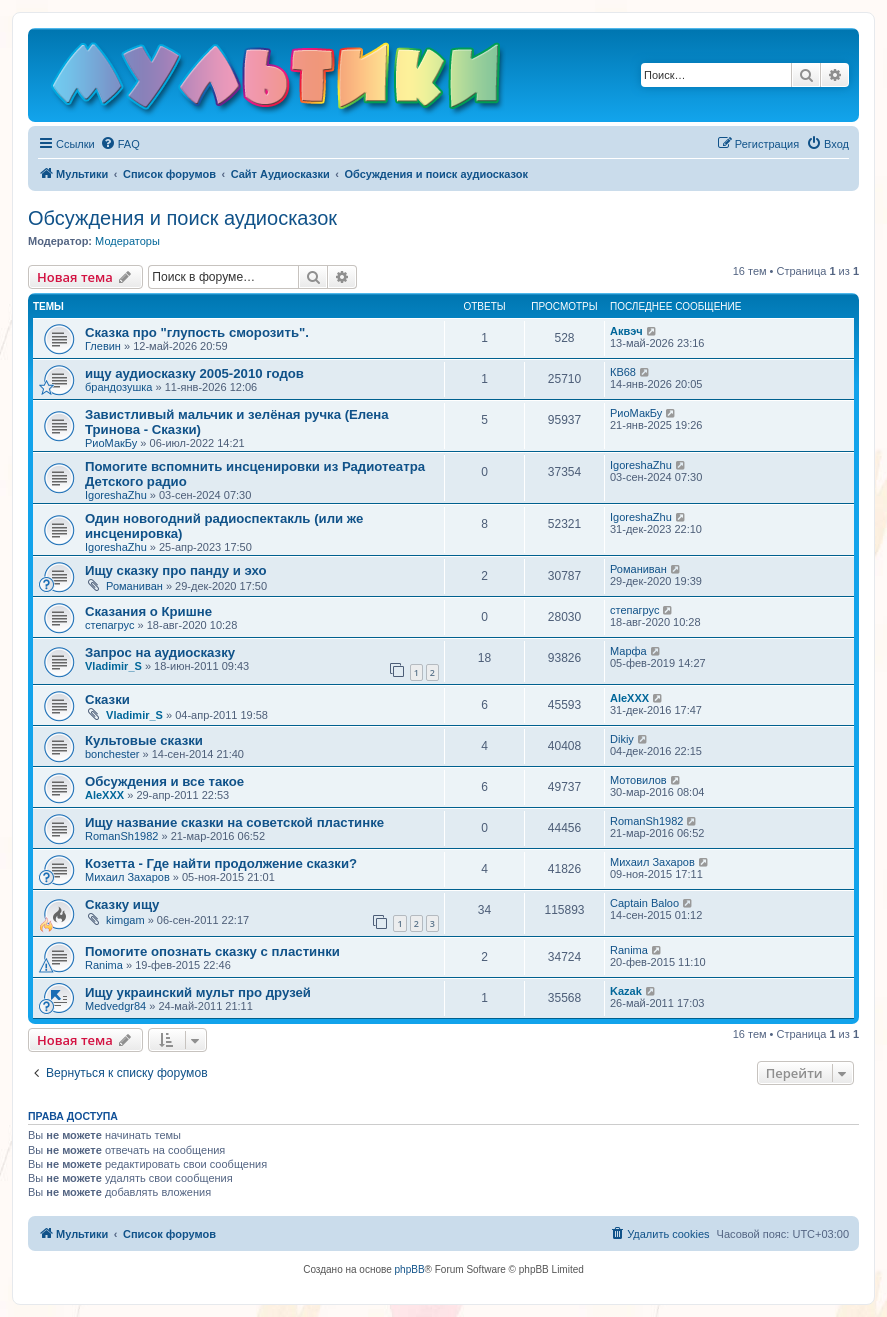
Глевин (103, 346)
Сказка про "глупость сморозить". (197, 332)
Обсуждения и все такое (164, 781)
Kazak (626, 991)
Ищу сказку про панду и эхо (176, 570)
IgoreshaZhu (116, 495)
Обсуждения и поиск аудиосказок (182, 218)
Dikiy (622, 739)
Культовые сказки (144, 740)
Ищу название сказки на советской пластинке (234, 822)
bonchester (112, 754)
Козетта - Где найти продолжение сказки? (221, 863)
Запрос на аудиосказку (160, 652)
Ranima (104, 965)
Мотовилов (638, 780)
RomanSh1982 (121, 836)
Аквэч (626, 331)
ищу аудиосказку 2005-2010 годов (194, 373)
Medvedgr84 (115, 1006)
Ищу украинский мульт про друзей (198, 992)
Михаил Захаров (127, 877)
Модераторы (127, 241)
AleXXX (629, 698)
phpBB (410, 1269)
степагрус (110, 625)
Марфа (628, 651)
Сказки (107, 699)
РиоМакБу (111, 443)
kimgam (125, 920)
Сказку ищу (122, 904)
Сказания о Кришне (148, 611)
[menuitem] (120, 144)
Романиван (134, 586)
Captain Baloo (644, 903)
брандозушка (118, 387)
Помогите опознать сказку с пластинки (212, 951)
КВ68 (623, 372)
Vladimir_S (113, 666)
